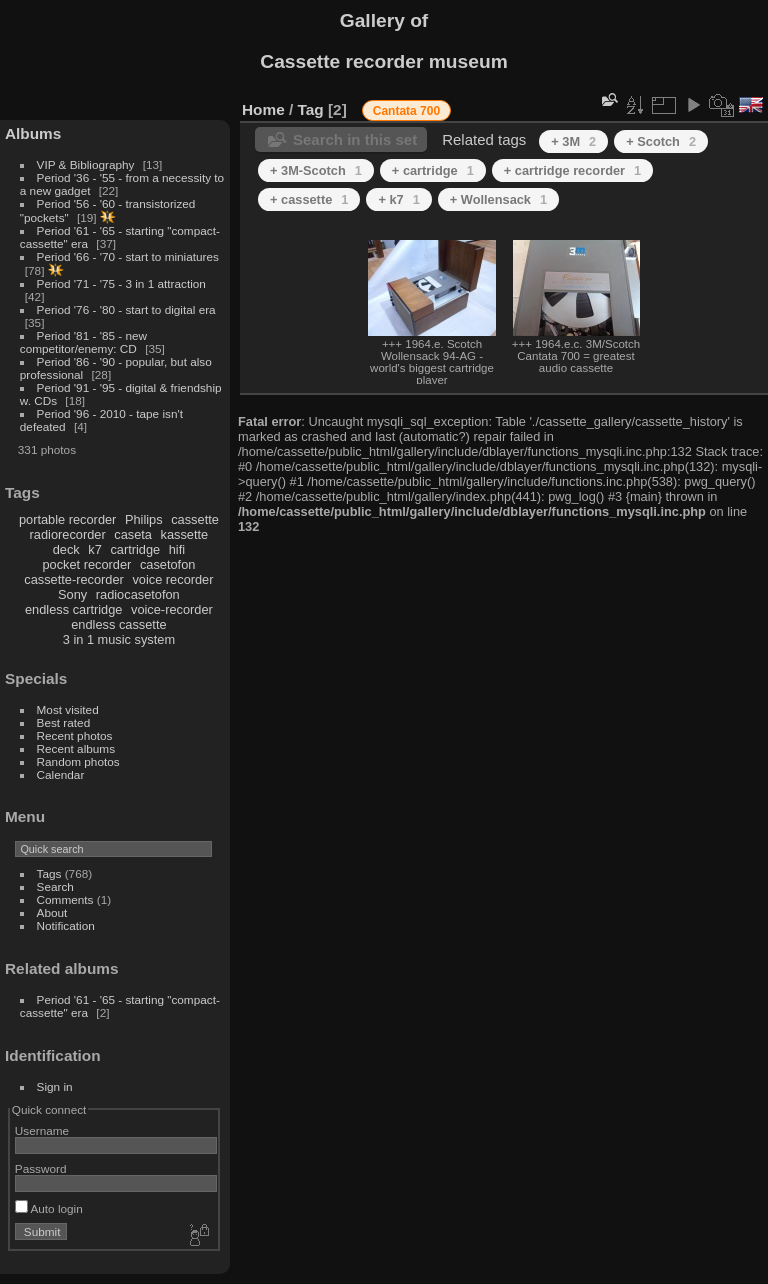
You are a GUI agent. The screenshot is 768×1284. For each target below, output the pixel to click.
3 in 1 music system (119, 639)
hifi (177, 549)
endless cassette (118, 624)
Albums (33, 133)
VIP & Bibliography (87, 164)
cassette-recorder (74, 579)
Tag (311, 109)
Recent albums (76, 748)
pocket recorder (86, 564)
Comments (65, 899)
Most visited (68, 709)
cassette (195, 519)
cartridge (135, 549)
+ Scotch (661, 141)
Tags (49, 873)
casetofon (168, 564)
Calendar (61, 774)
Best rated (64, 722)
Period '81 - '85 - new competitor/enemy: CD (83, 342)
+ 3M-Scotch (316, 170)
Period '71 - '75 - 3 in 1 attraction (121, 283)
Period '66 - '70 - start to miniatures (128, 256)
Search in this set (355, 139)
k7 (95, 549)
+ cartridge (433, 170)
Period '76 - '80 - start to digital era (126, 309)
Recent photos (75, 735)
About (52, 912)
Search (55, 886)
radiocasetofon (138, 594)
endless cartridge (73, 609)
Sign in (55, 1086)
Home (263, 109)
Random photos (78, 761)
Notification (66, 925)
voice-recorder (172, 609)
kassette (185, 534)
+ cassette (309, 199)
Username (42, 1130)
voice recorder (172, 579)
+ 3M (573, 141)
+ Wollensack (498, 199)
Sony (72, 594)
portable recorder (67, 519)
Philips (144, 519)
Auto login (49, 1208)
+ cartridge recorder (572, 170)
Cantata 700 (406, 111)
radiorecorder (68, 534)
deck (66, 549)
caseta (133, 534)
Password (41, 1168)
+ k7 (398, 199)
